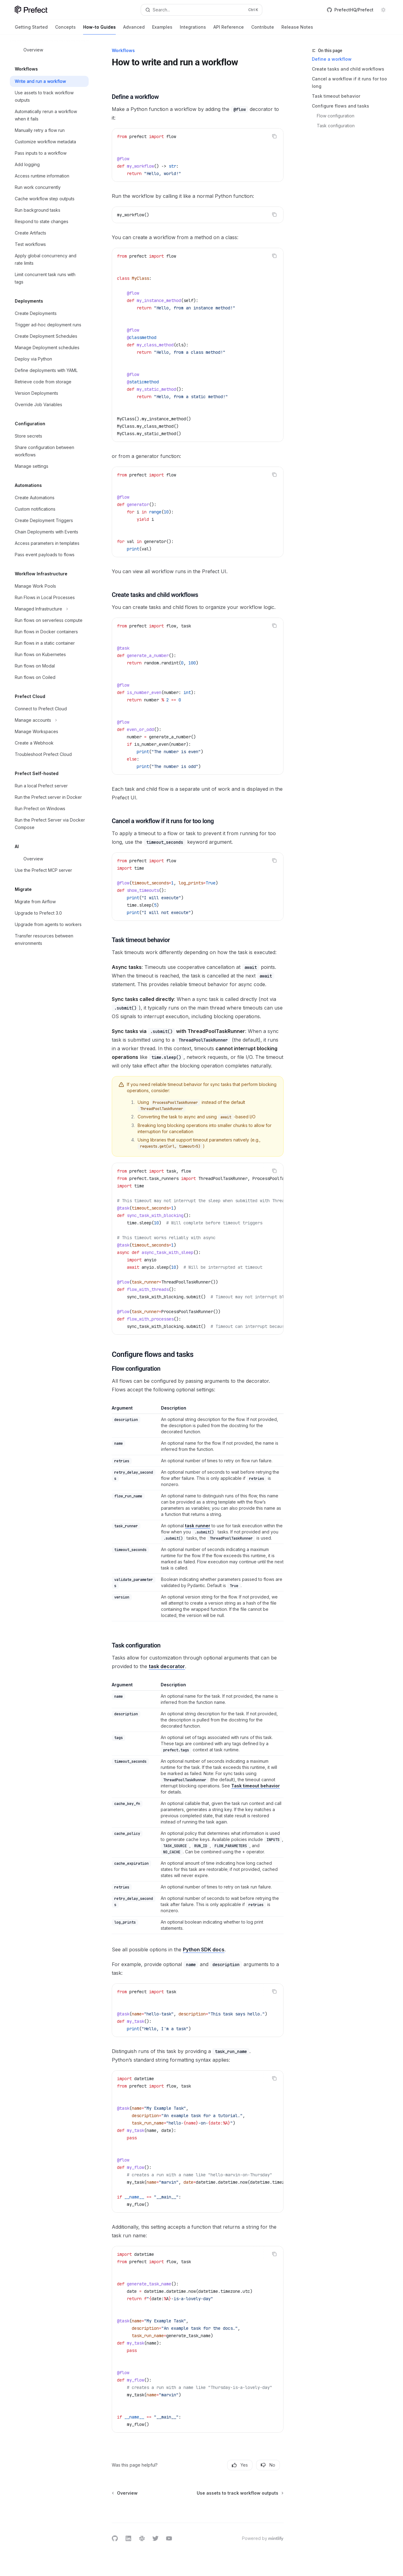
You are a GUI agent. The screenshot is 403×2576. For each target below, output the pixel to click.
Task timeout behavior (336, 96)
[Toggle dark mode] (383, 10)
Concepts (65, 29)
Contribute (262, 29)
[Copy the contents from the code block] (274, 136)
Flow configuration (335, 115)
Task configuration (336, 125)
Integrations (193, 29)
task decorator (167, 1666)
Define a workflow (332, 59)
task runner (197, 1525)
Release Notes (297, 29)
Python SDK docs (203, 1949)
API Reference (228, 29)
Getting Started (31, 29)
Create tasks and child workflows (348, 68)
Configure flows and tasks (340, 105)
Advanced (134, 29)
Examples (162, 29)
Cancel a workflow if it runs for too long (349, 82)
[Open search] (201, 9)
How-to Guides (99, 29)
